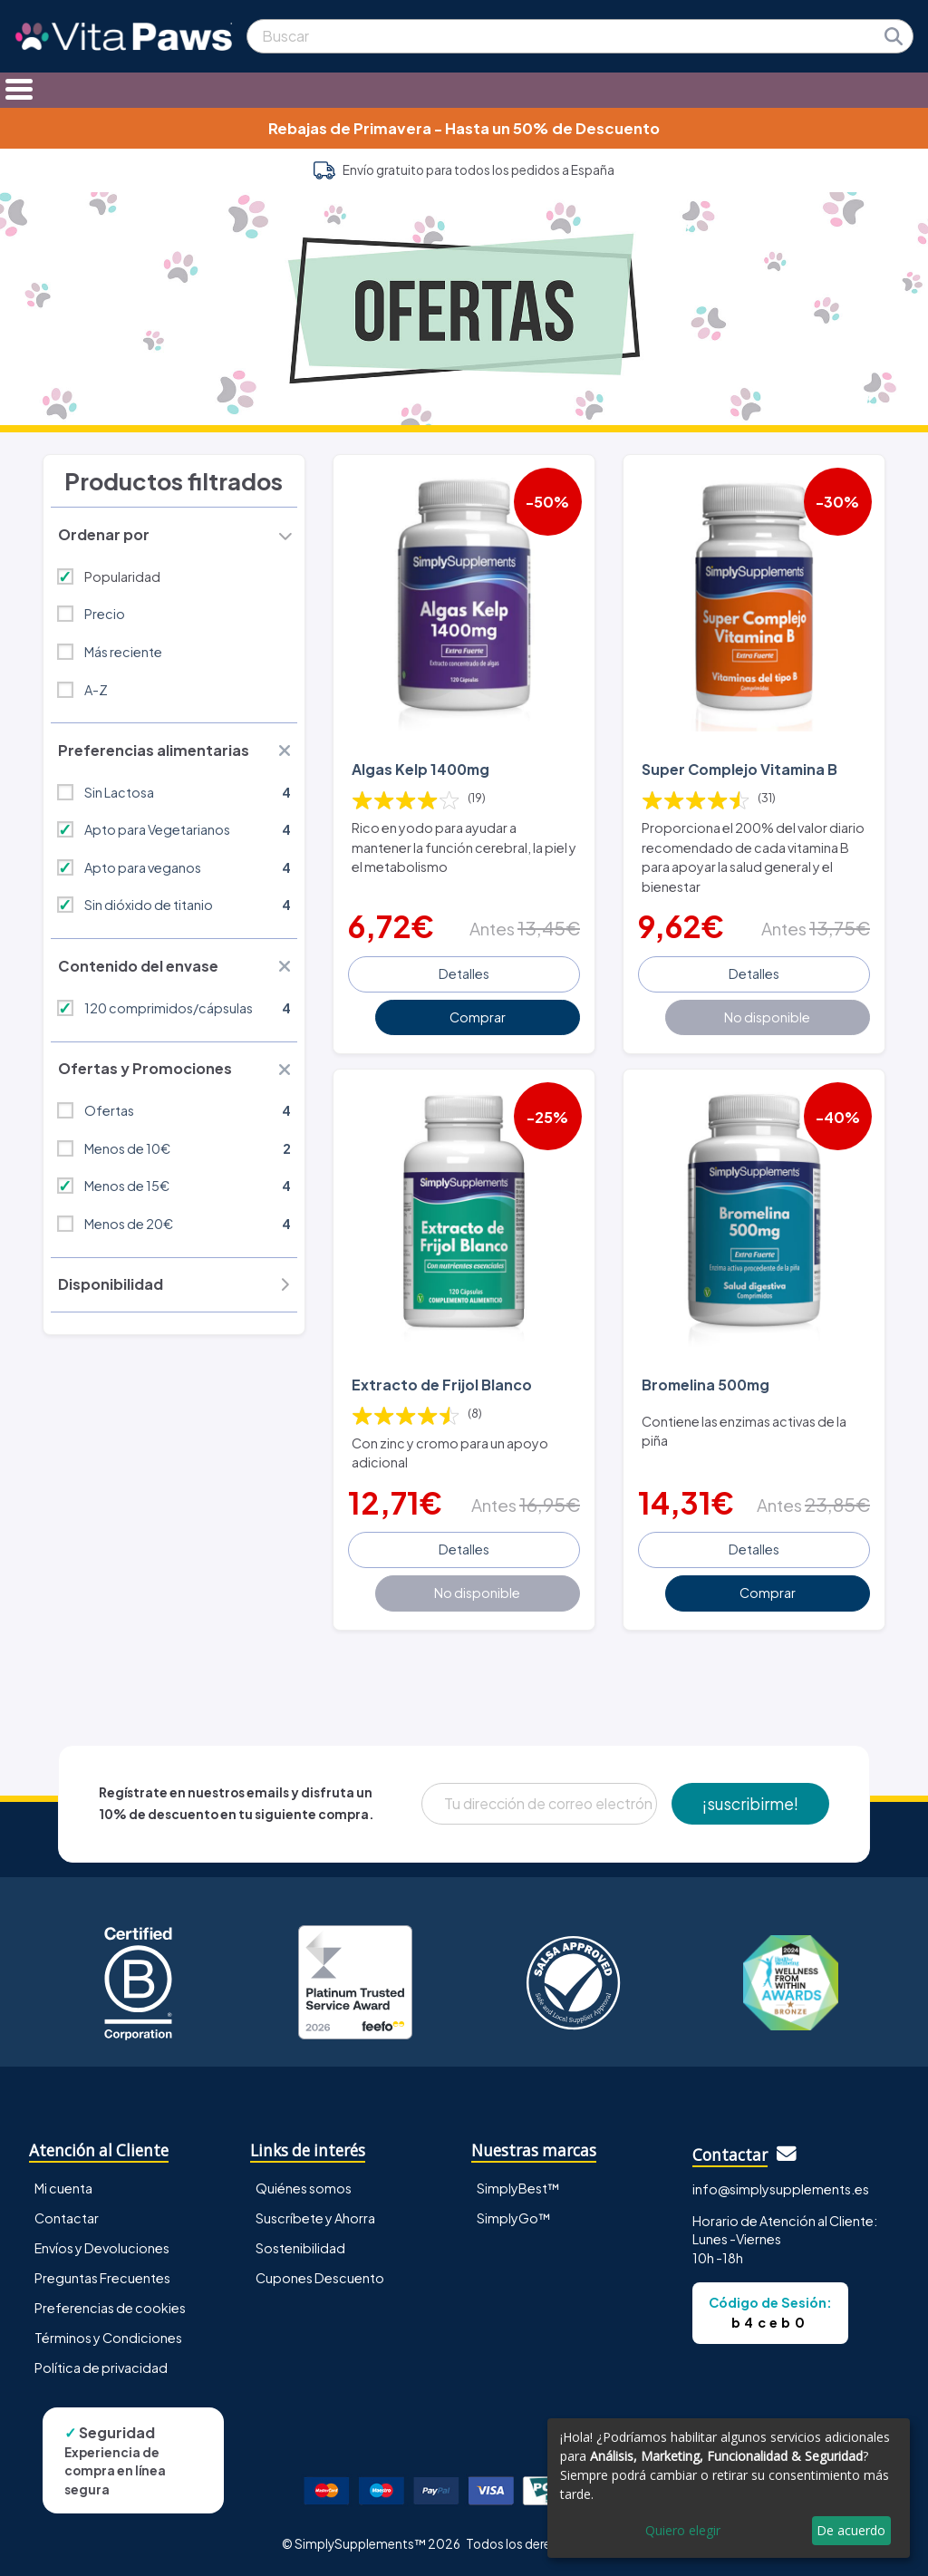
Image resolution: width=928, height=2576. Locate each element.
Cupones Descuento (320, 2278)
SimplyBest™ (518, 2188)
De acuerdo (851, 2530)
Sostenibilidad (300, 2248)
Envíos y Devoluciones (101, 2248)
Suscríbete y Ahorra (315, 2218)
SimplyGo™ (514, 2218)
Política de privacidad (101, 2367)
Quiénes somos (304, 2188)
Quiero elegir (682, 2530)
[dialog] (728, 2488)
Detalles (464, 973)
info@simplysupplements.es (780, 2189)
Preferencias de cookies (110, 2308)
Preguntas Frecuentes (102, 2278)
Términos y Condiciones (108, 2337)
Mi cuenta (63, 2188)
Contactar (66, 2218)
